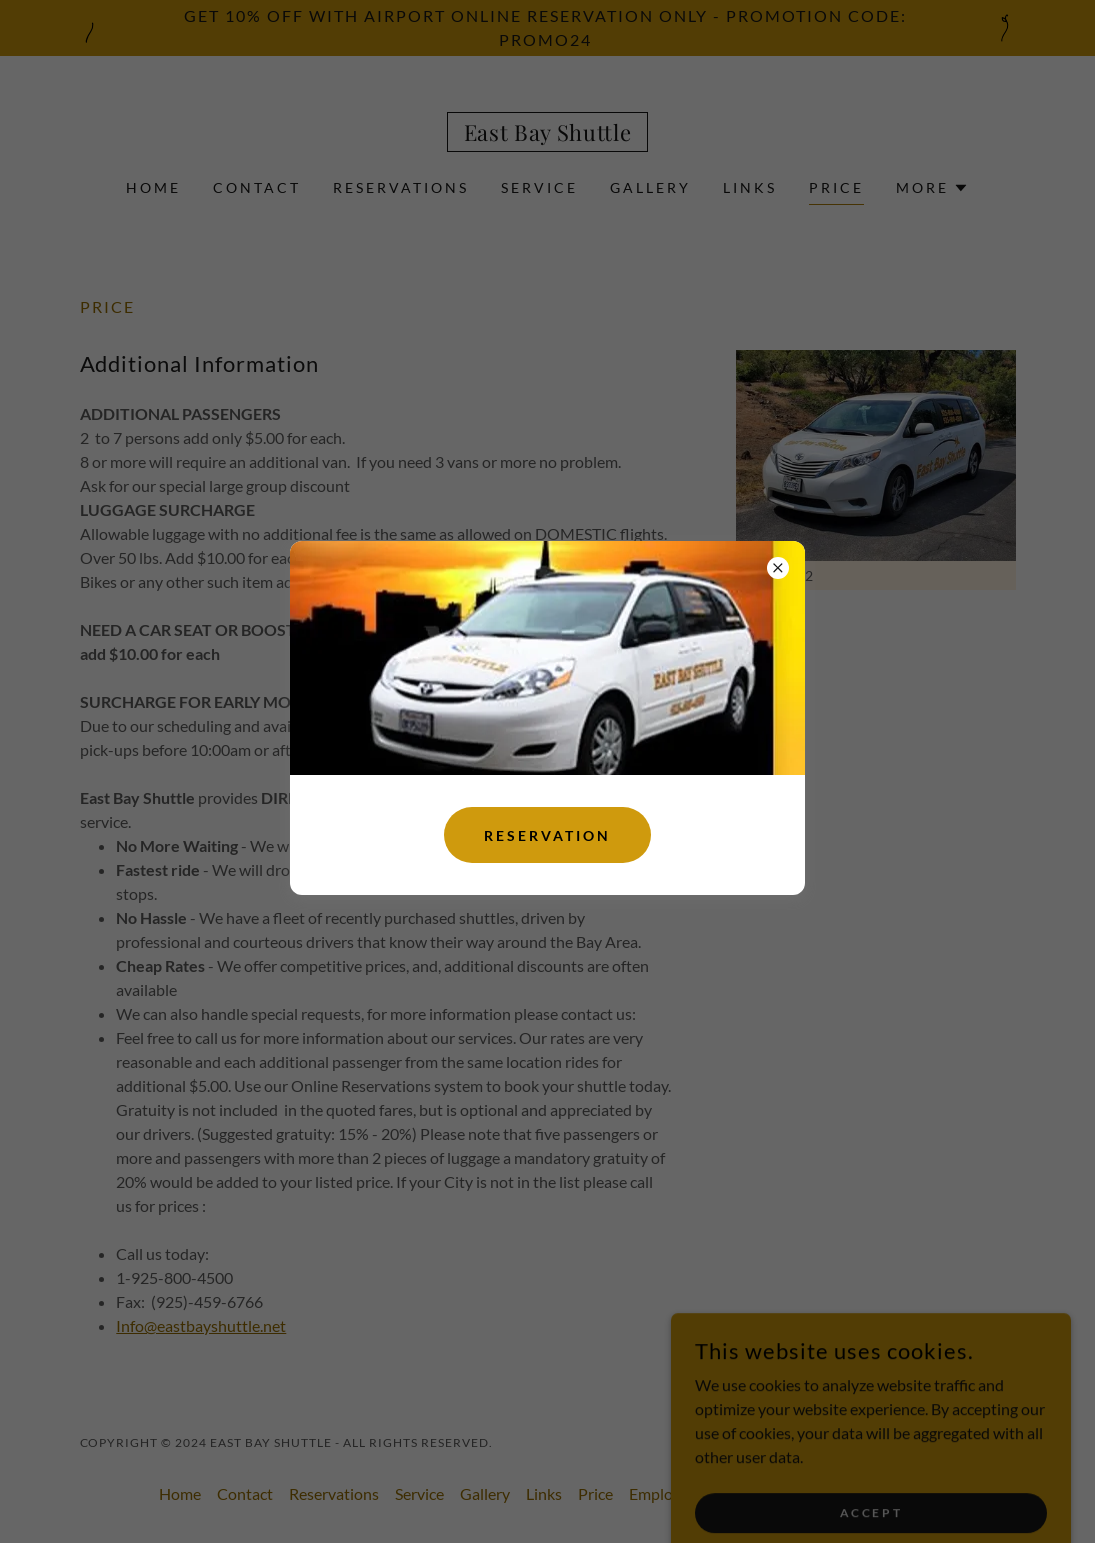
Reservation (547, 835)
